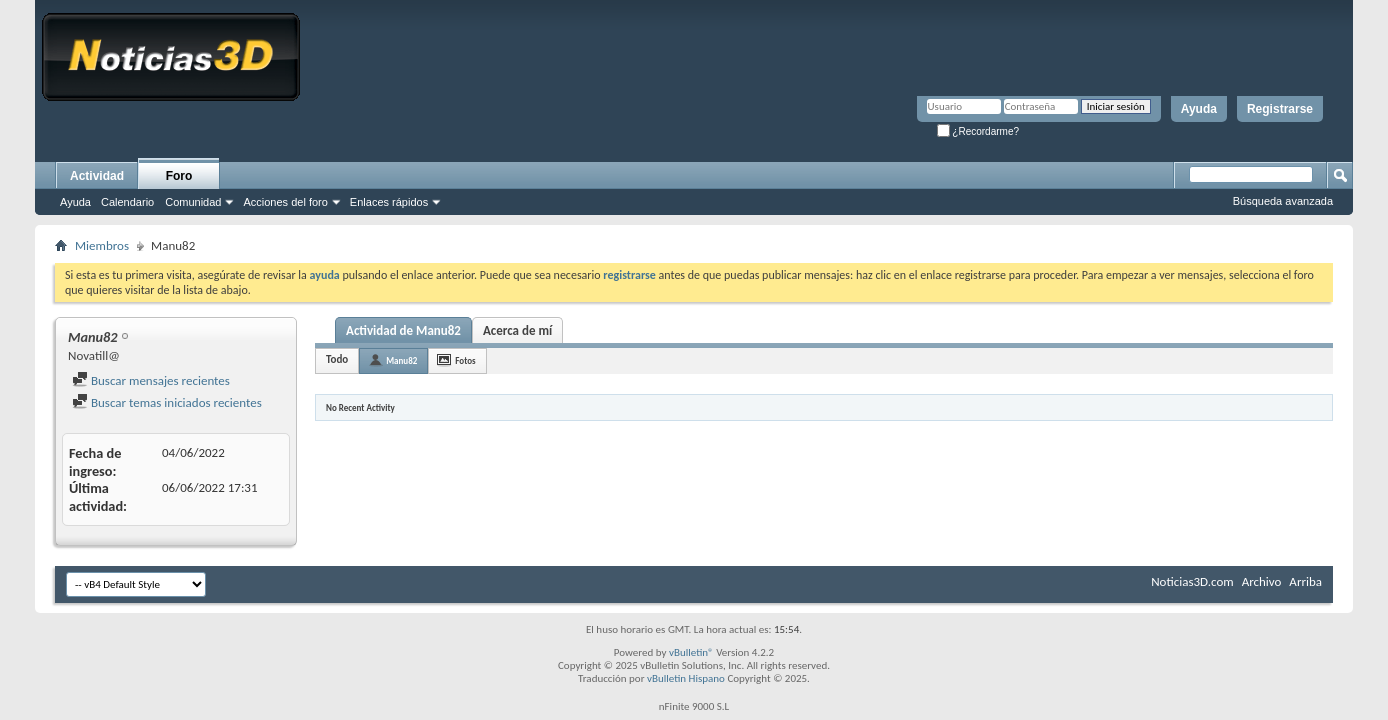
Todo (337, 359)
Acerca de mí (517, 330)
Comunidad (193, 202)
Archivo (1262, 581)
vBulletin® (691, 652)
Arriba (1305, 581)
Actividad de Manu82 (403, 330)
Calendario (127, 202)
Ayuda (1199, 109)
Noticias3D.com (1192, 581)
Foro (179, 176)
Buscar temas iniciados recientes (167, 402)
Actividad (97, 176)
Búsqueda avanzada (1283, 201)
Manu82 (401, 360)
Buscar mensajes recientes (151, 380)
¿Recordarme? (978, 131)
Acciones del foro (285, 202)
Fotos (465, 360)
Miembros (102, 245)
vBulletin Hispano (686, 678)
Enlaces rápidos (389, 202)
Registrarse (1280, 109)
